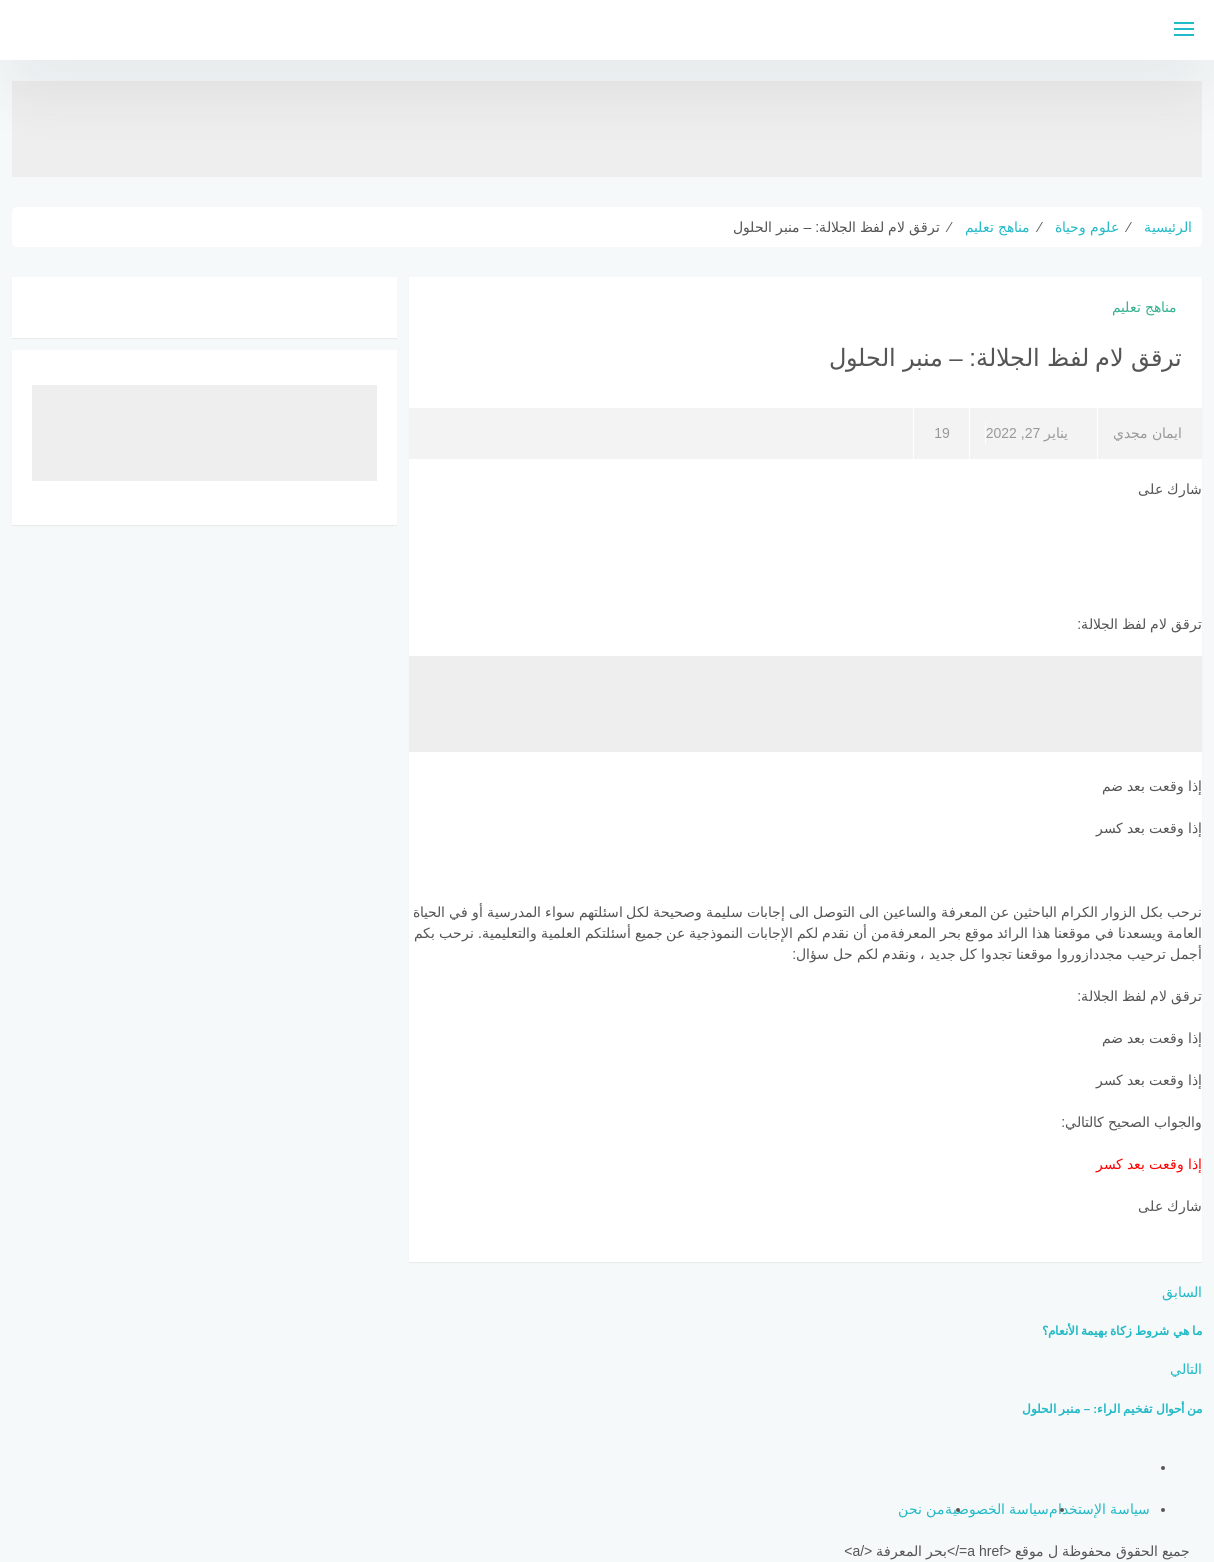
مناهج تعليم (1144, 307)
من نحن (921, 1509)
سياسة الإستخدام (1099, 1509)
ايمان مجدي (1147, 433)
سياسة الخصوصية (997, 1509)
